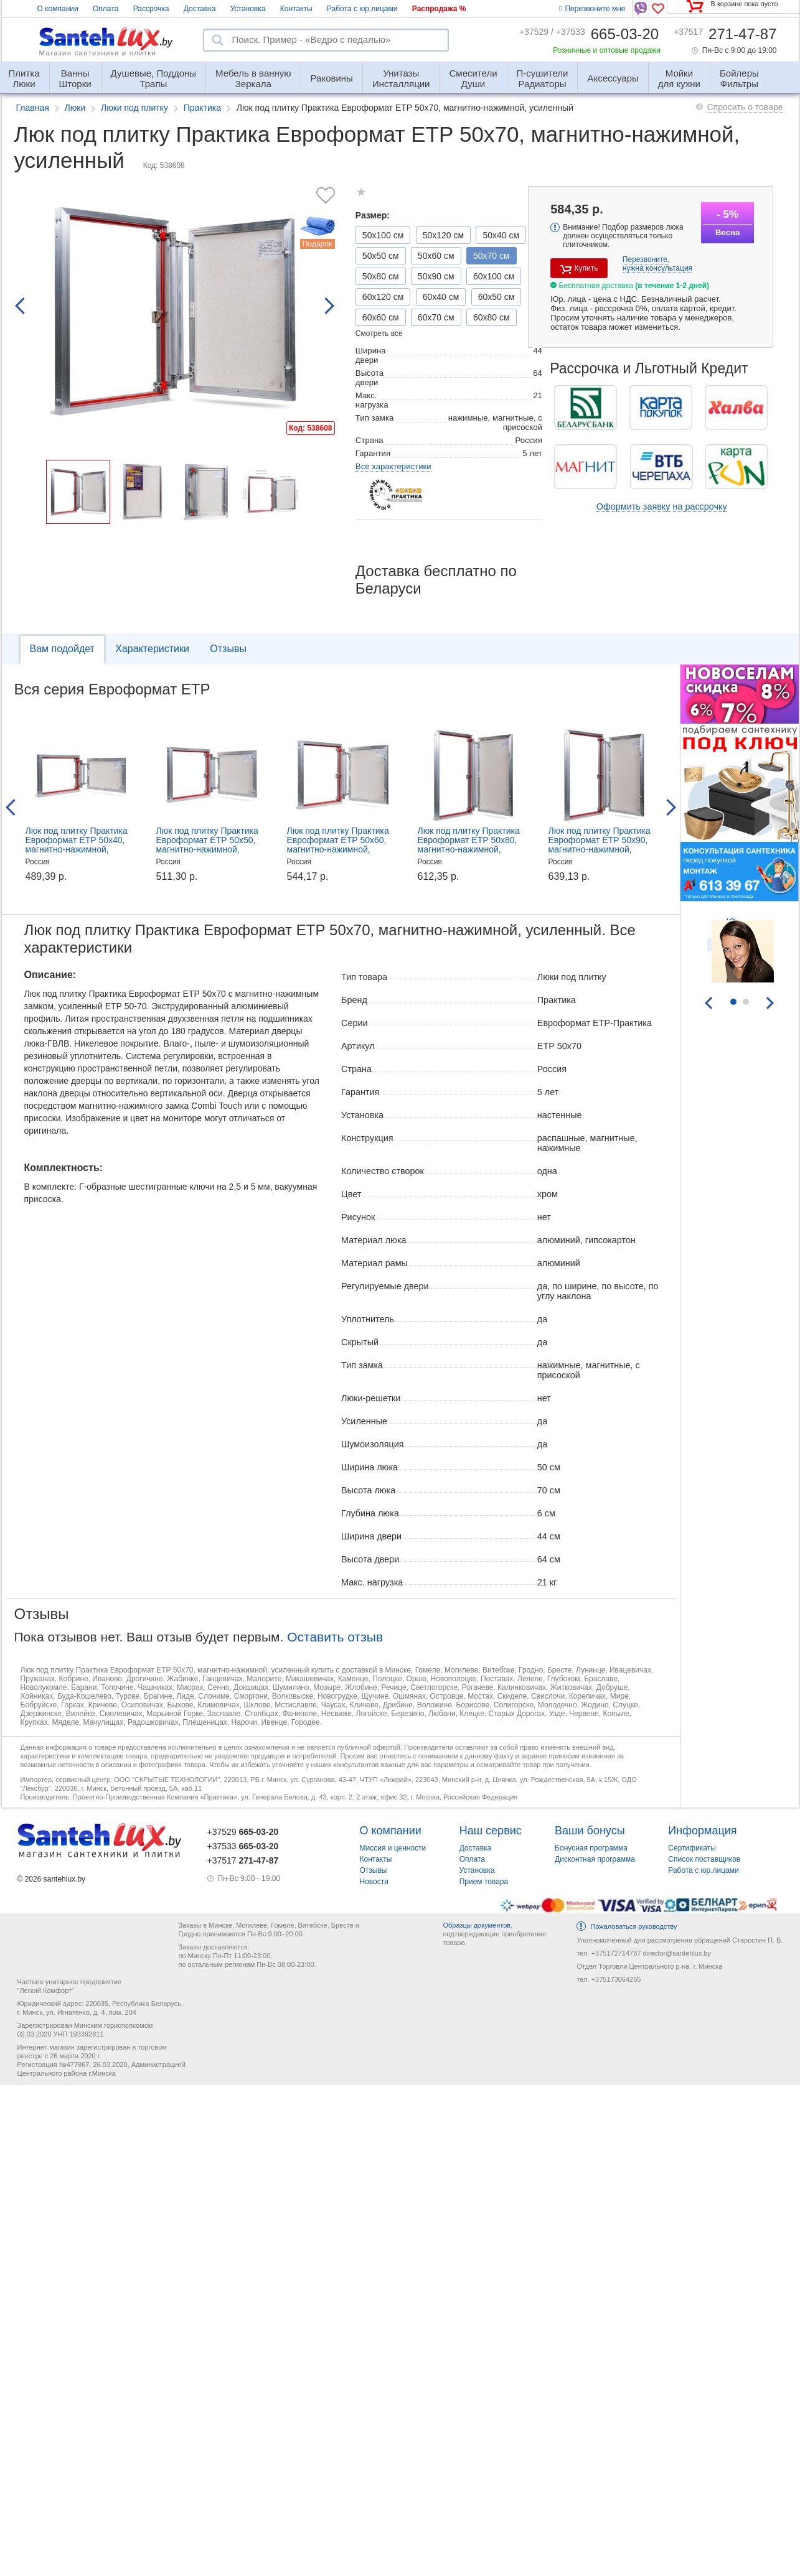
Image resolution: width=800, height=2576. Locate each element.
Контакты (296, 8)
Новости (374, 1881)
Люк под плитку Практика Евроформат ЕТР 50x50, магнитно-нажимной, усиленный (207, 845)
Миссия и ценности (393, 1848)
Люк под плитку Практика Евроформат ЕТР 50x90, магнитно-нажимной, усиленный (599, 845)
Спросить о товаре (745, 107)
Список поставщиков (704, 1859)
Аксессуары (612, 78)
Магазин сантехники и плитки (98, 53)
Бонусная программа (591, 1848)
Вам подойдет (62, 648)
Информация (702, 1830)
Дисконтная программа (595, 1859)
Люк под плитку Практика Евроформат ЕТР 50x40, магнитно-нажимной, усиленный (77, 845)
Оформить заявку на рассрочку (661, 506)
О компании (57, 8)
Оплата (105, 8)
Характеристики (152, 648)
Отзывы (228, 648)
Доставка (200, 8)
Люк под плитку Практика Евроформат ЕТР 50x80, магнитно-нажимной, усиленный (469, 845)
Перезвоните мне (592, 8)
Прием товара (484, 1881)
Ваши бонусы (590, 1830)
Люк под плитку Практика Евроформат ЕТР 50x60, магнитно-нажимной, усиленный (338, 845)
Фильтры (739, 73)
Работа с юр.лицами (362, 8)
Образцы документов (477, 1925)
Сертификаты (692, 1848)
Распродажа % (439, 8)
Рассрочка (151, 8)
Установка (248, 8)
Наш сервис (490, 1830)
